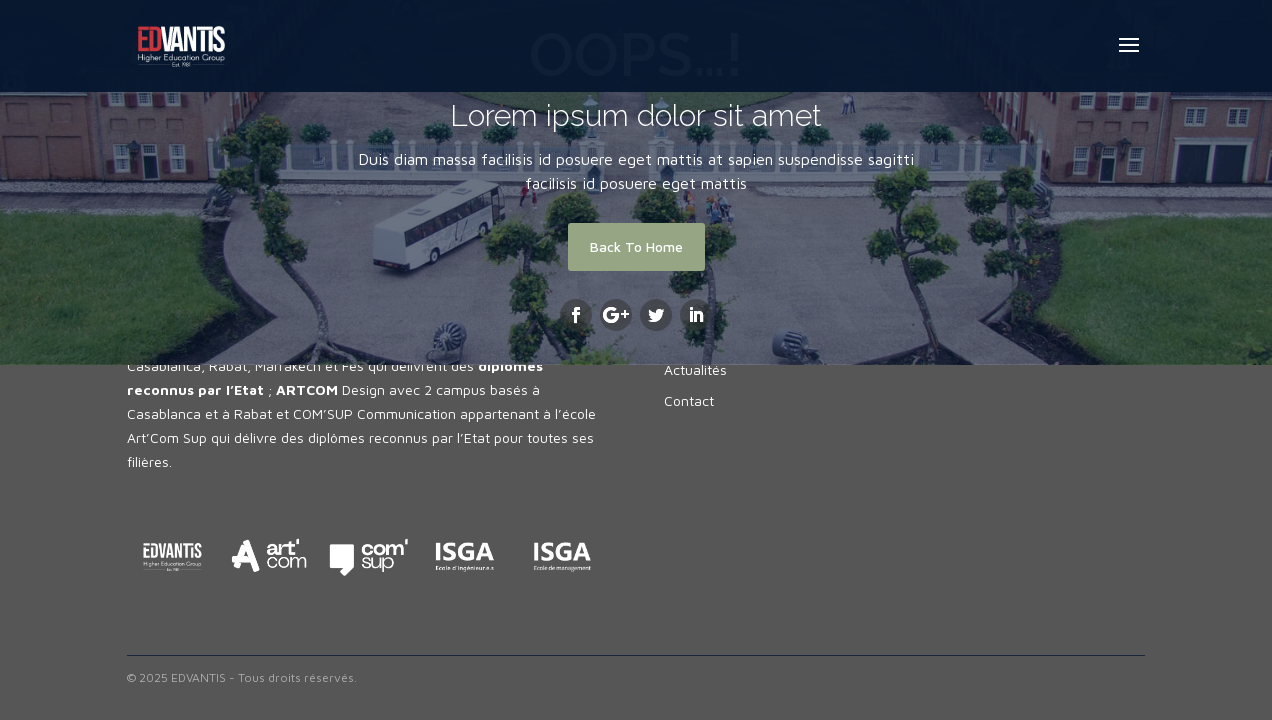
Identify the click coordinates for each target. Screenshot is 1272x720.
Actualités (695, 369)
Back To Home (636, 246)
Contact (689, 400)
